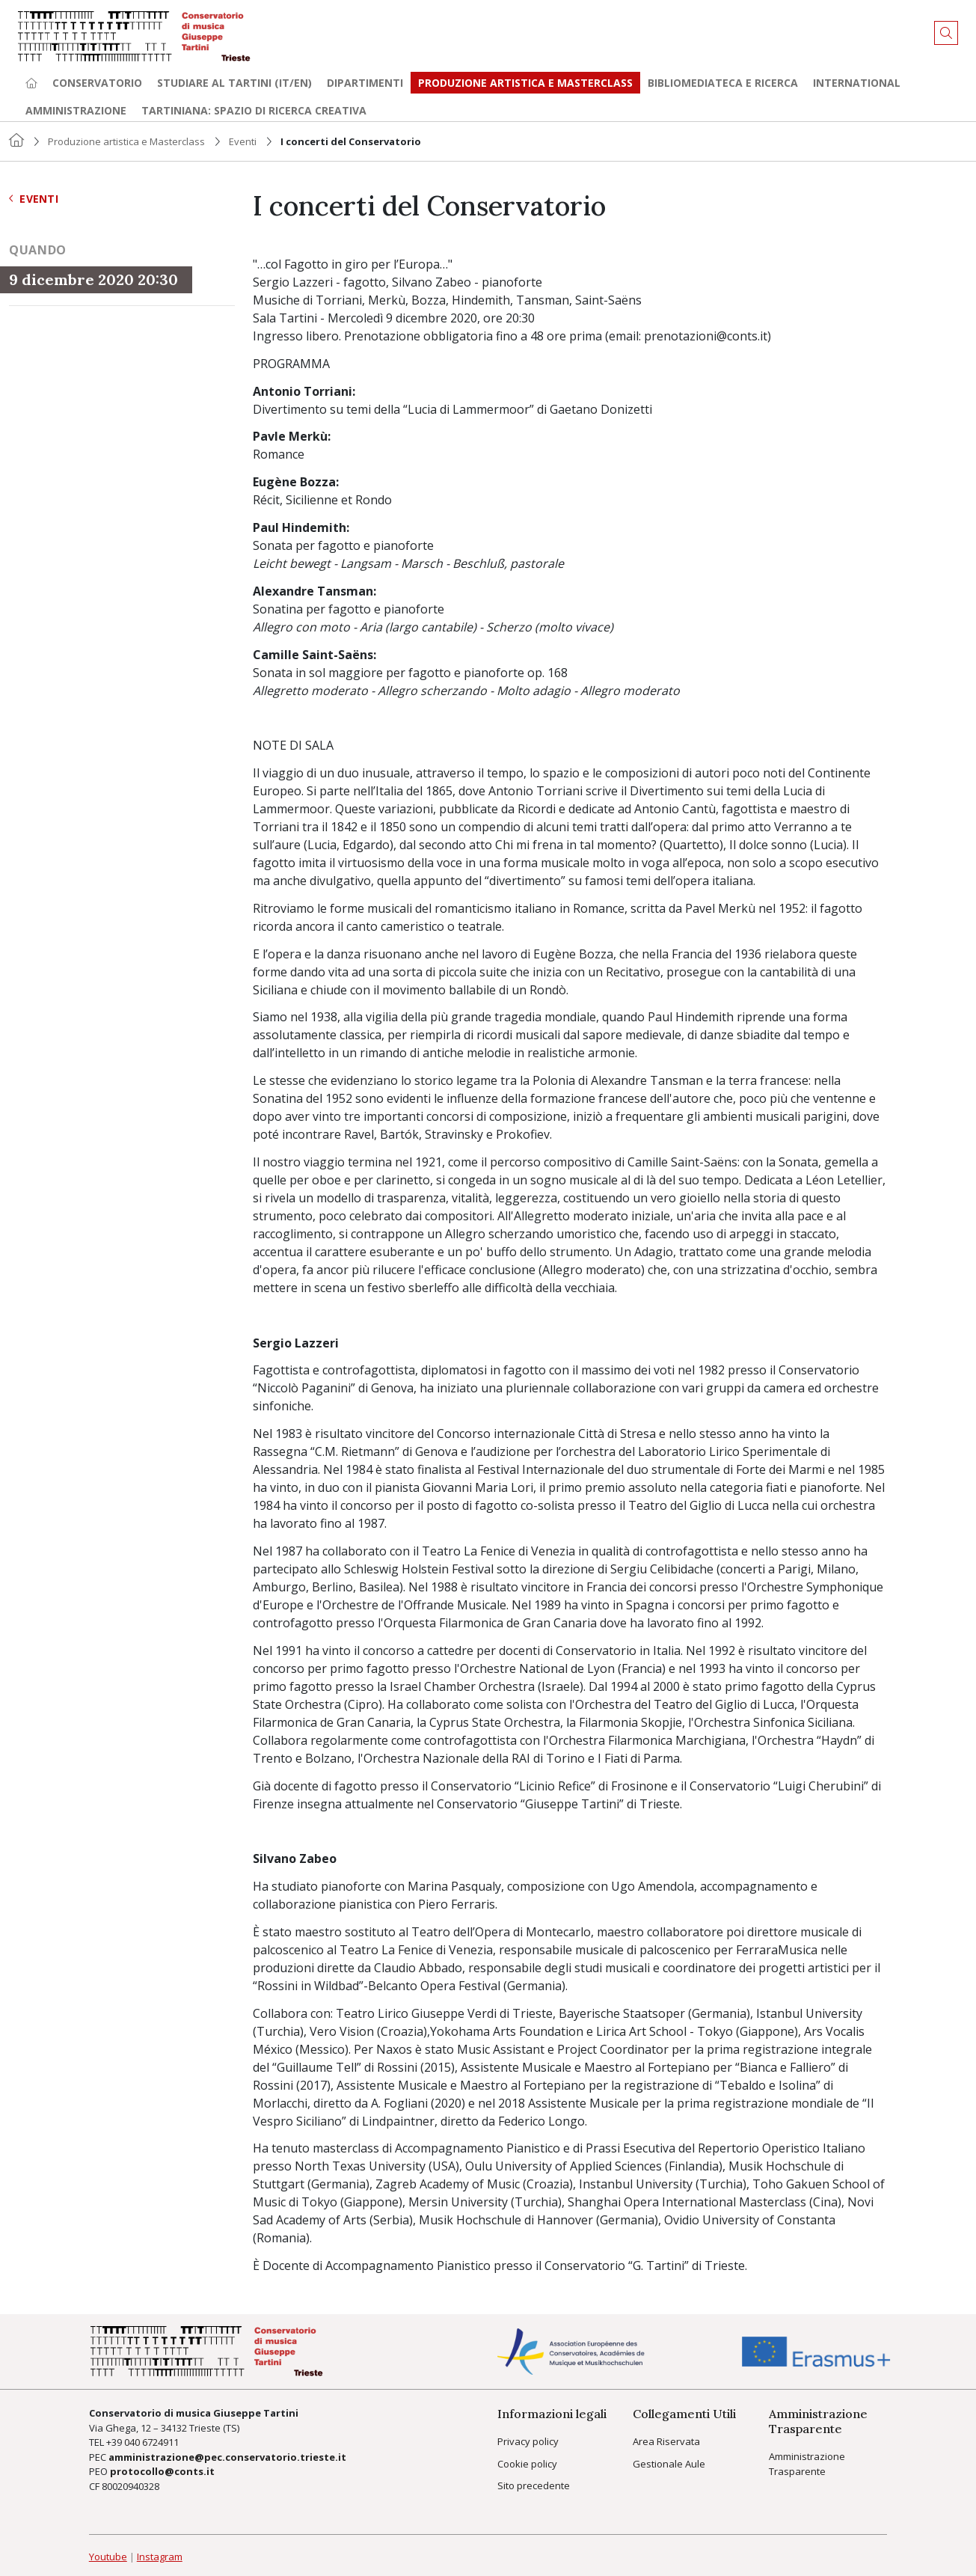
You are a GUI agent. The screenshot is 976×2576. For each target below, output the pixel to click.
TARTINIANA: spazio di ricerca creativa (253, 110)
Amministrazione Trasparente (807, 2464)
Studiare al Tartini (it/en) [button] (234, 83)
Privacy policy (528, 2441)
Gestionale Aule (669, 2464)
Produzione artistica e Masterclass (525, 83)
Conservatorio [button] (97, 83)
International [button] (856, 83)
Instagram (159, 2556)
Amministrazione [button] (75, 110)
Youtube (108, 2556)
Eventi (243, 141)
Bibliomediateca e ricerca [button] (723, 83)
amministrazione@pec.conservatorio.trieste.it (227, 2457)
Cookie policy (527, 2464)
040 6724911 (151, 2442)
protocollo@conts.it (162, 2471)
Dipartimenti (365, 83)
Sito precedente (533, 2485)
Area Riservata (666, 2441)
